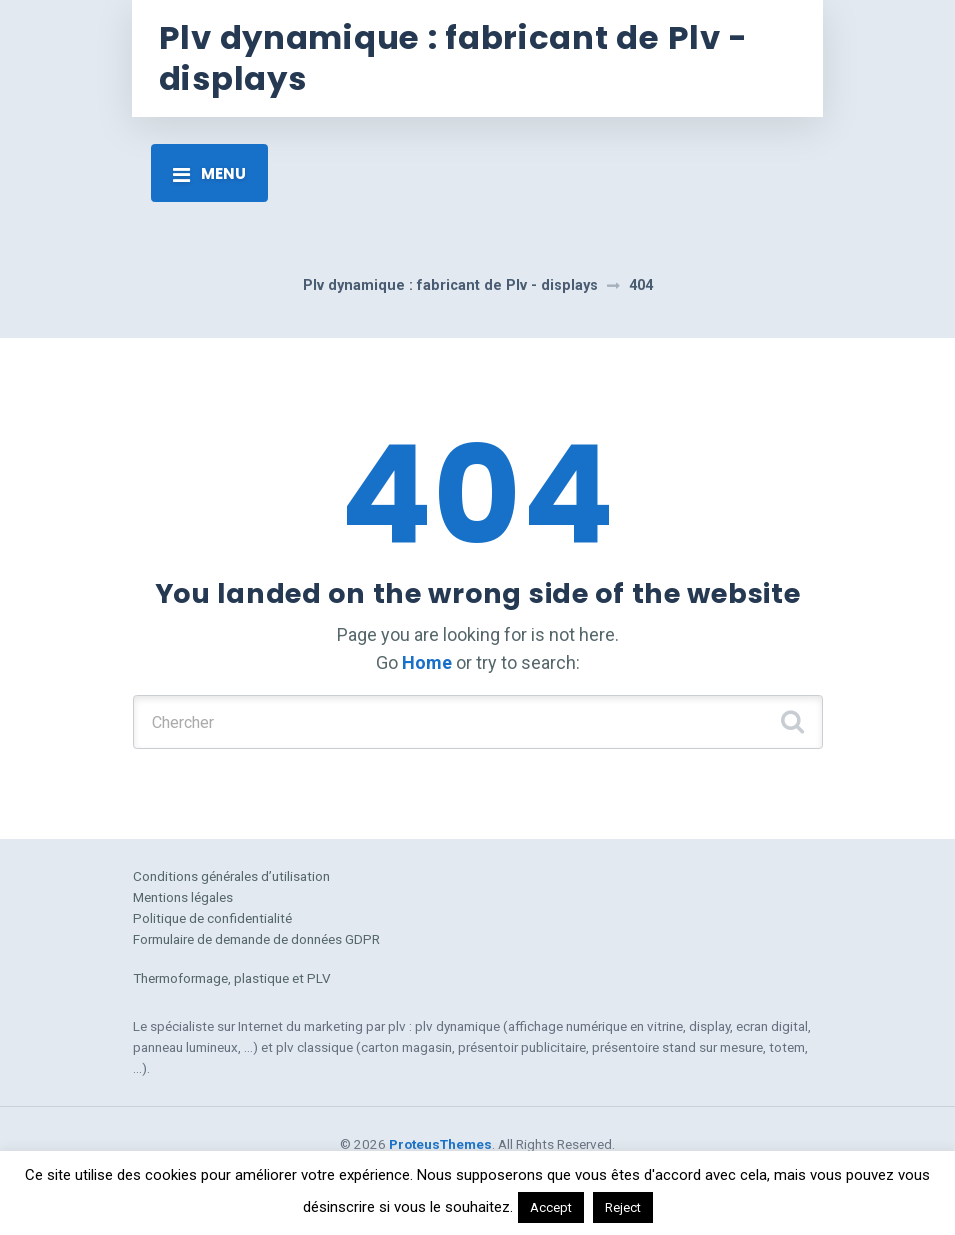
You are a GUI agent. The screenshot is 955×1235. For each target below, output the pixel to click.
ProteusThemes (440, 1144)
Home (427, 662)
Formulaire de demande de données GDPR (256, 939)
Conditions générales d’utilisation (231, 876)
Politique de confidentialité (212, 918)
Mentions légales (183, 897)
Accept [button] (551, 1207)
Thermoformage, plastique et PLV (232, 978)
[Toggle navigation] (209, 173)
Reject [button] (623, 1207)
